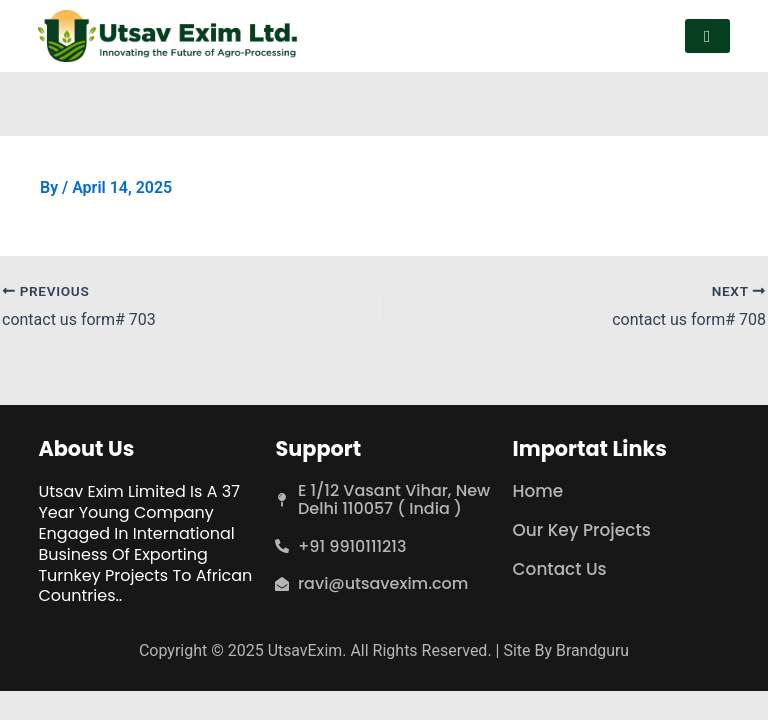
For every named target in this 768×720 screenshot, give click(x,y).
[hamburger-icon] (707, 36)
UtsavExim (304, 649)
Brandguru (593, 649)
